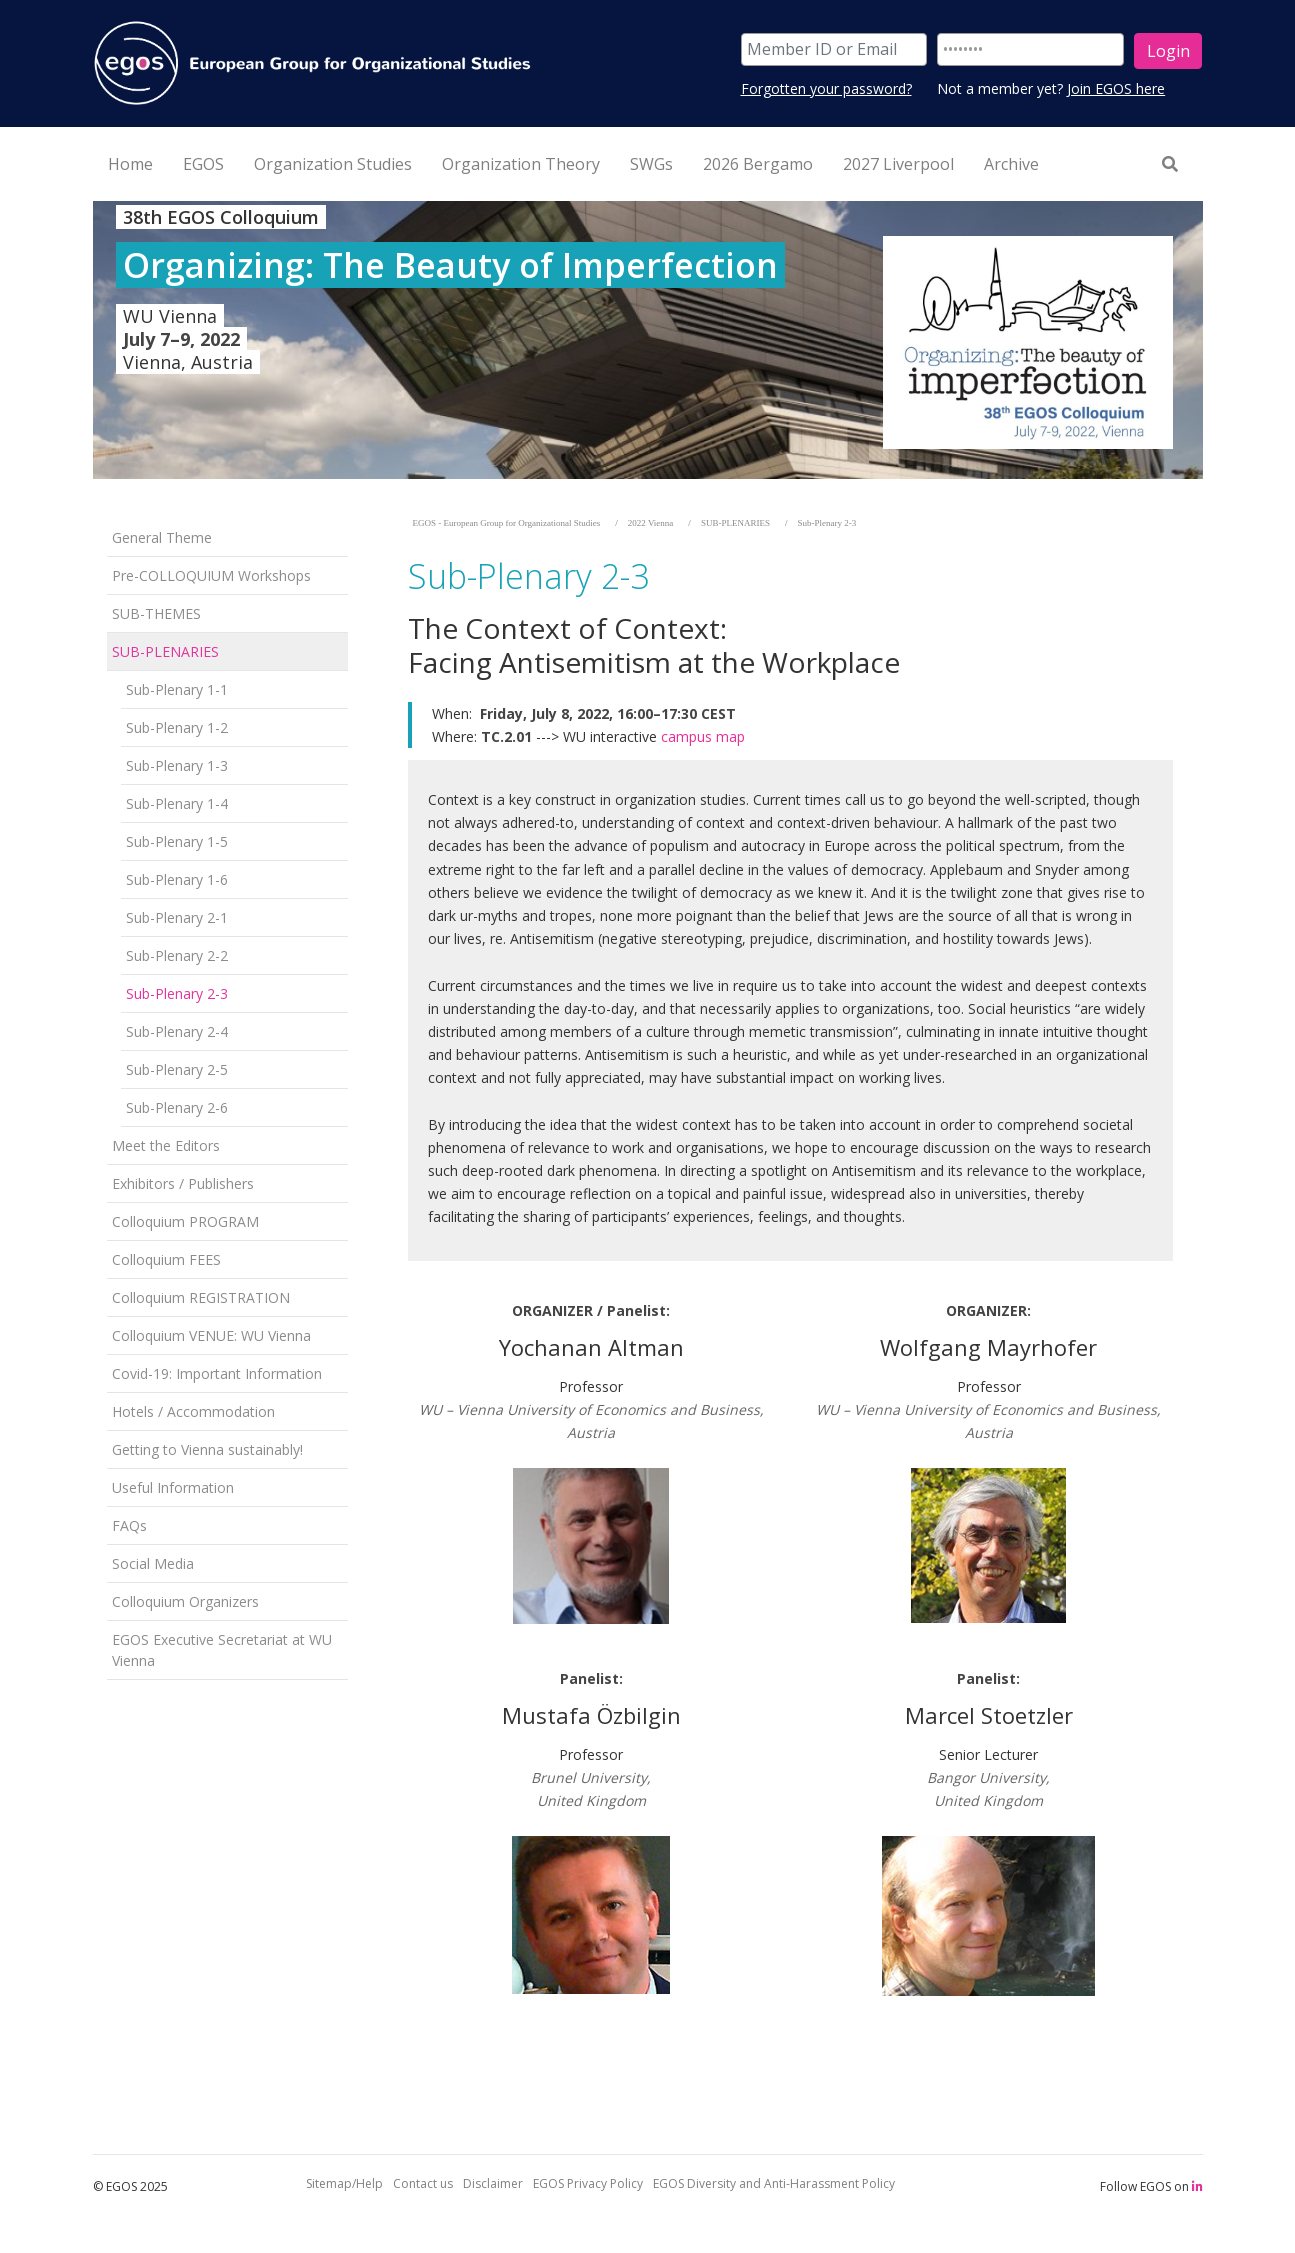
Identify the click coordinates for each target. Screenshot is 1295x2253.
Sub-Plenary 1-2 (177, 727)
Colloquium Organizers (185, 1601)
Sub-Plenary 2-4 (177, 1031)
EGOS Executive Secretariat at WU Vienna (222, 1650)
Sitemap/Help (344, 2183)
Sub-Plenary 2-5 (177, 1069)
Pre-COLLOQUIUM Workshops (211, 575)
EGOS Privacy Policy (588, 2183)
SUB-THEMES (156, 613)
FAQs (129, 1525)
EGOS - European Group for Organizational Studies (507, 523)
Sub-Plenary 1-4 (177, 803)
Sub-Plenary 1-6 (177, 879)
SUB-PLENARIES (165, 651)
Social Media (153, 1563)
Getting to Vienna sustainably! (207, 1449)
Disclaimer (493, 2183)
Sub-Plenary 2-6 (177, 1107)
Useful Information (173, 1487)
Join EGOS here (1116, 88)
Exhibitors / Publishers (183, 1183)
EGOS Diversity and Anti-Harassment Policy (774, 2183)
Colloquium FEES (166, 1259)
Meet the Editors (166, 1145)
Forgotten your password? (826, 88)
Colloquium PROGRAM (185, 1221)
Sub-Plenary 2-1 (177, 917)
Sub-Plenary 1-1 (177, 689)
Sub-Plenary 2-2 (177, 955)
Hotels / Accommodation (193, 1411)
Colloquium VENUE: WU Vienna (211, 1335)
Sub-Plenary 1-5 (177, 841)
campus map (703, 736)
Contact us (423, 2183)
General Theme (162, 537)
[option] (648, 340)
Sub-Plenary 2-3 (177, 993)
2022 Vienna (651, 523)
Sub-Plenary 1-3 (177, 765)
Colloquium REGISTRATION (201, 1297)
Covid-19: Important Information (217, 1373)
